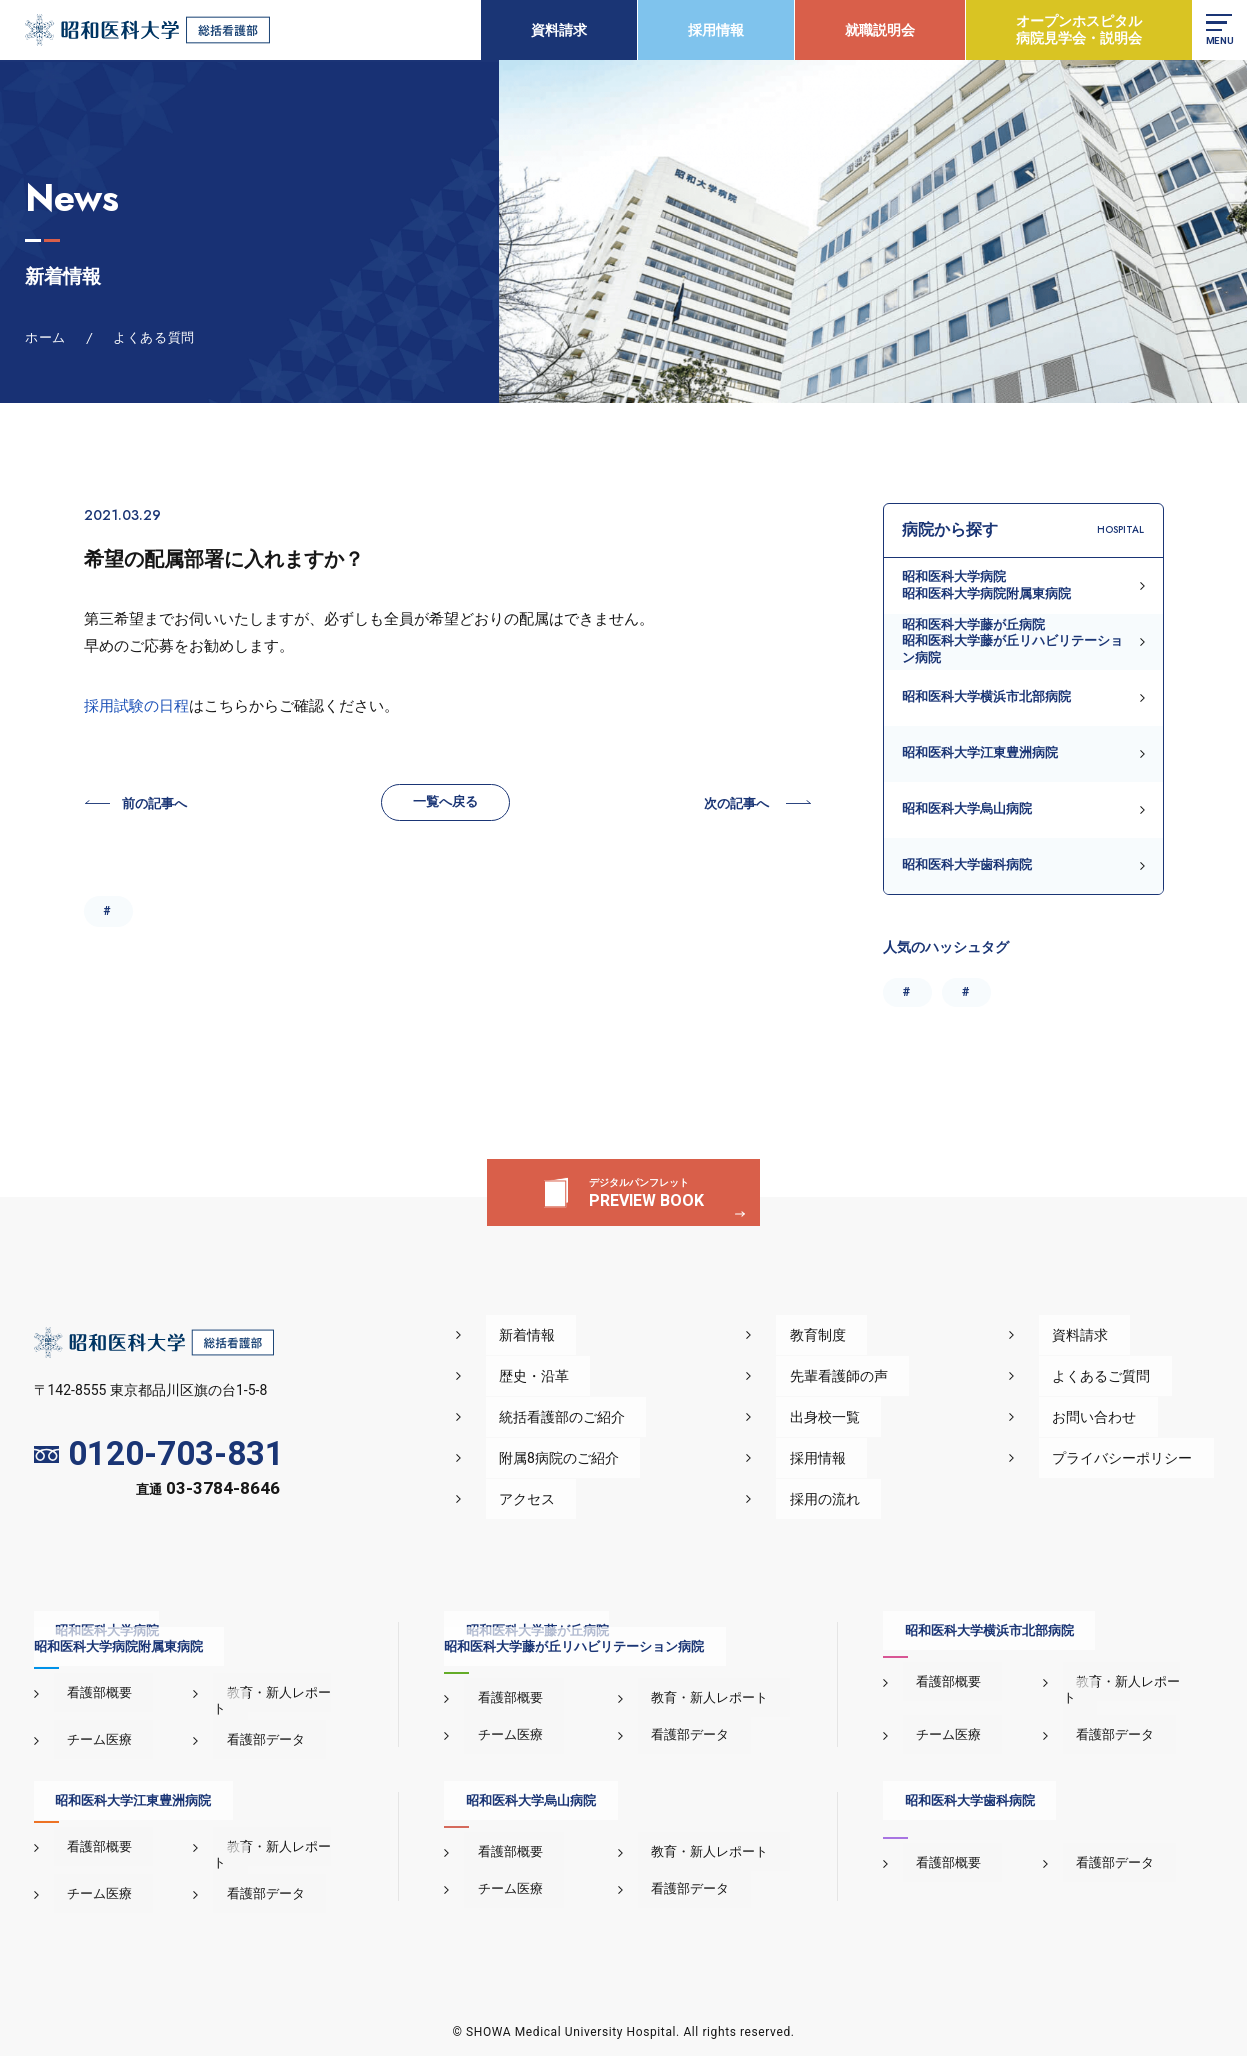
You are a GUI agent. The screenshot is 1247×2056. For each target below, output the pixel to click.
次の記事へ (731, 810)
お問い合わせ (1116, 1417)
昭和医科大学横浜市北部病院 (986, 696)
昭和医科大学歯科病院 (967, 864)
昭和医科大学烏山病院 (967, 808)
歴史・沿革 (625, 1376)
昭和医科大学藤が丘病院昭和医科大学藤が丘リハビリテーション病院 (1012, 641)
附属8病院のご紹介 (650, 1458)
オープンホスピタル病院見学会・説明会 (1074, 29)
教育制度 (874, 1335)
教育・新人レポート (271, 1692)
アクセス (618, 1499)
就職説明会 (875, 30)
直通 (208, 1492)
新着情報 (618, 1335)
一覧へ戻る (445, 806)
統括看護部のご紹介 (653, 1417)
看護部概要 (86, 1692)
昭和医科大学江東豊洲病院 (980, 752)
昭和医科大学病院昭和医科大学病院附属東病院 (986, 584)
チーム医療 (86, 1723)
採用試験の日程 (136, 706)
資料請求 (554, 30)
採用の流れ (881, 1499)
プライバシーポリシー (1144, 1458)
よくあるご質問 (1123, 1376)
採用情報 (711, 30)
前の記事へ (159, 810)
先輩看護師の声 (895, 1376)
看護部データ (252, 1723)
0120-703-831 (159, 1454)
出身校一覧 (881, 1417)
